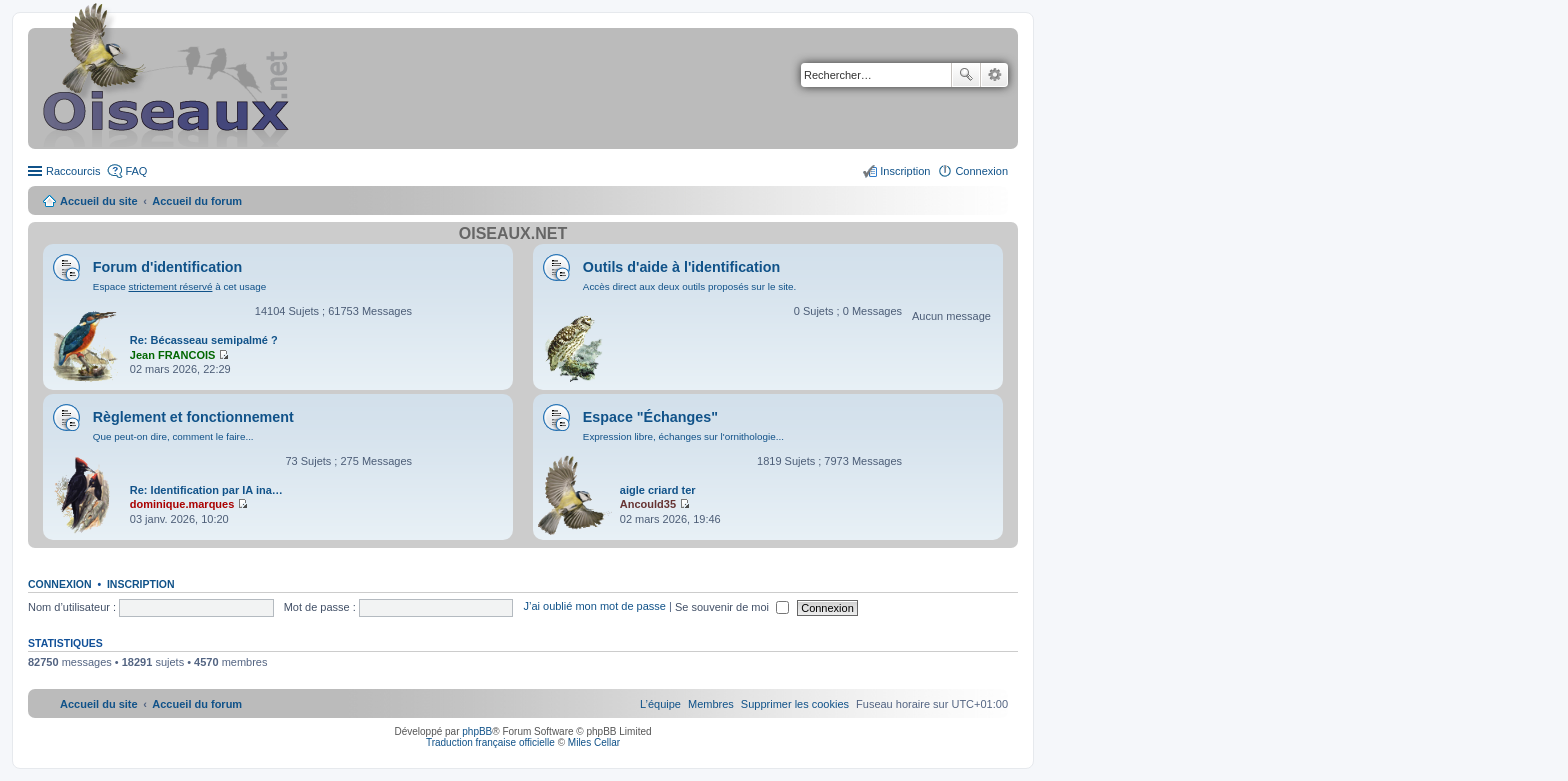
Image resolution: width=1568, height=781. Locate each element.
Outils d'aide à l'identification (681, 267)
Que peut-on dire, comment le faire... (173, 436)
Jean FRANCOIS (173, 355)
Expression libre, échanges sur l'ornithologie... (683, 436)
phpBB (477, 731)
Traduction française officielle (490, 742)
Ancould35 (648, 504)
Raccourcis (73, 171)
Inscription (141, 584)
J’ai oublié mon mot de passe (594, 607)
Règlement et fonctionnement (193, 417)
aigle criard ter (658, 490)
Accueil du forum (197, 201)
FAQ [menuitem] (136, 171)
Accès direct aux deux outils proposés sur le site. (690, 286)
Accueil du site (99, 201)
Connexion (60, 584)
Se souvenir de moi (732, 607)
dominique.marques (182, 504)
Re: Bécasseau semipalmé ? (204, 340)
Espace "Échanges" (650, 417)
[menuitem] (795, 704)
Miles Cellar (594, 742)
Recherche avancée (994, 75)
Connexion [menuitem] (981, 171)
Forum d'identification (168, 267)
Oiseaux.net (513, 233)
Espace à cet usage (179, 286)
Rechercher (966, 75)
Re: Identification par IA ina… (206, 490)
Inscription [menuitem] (905, 171)
